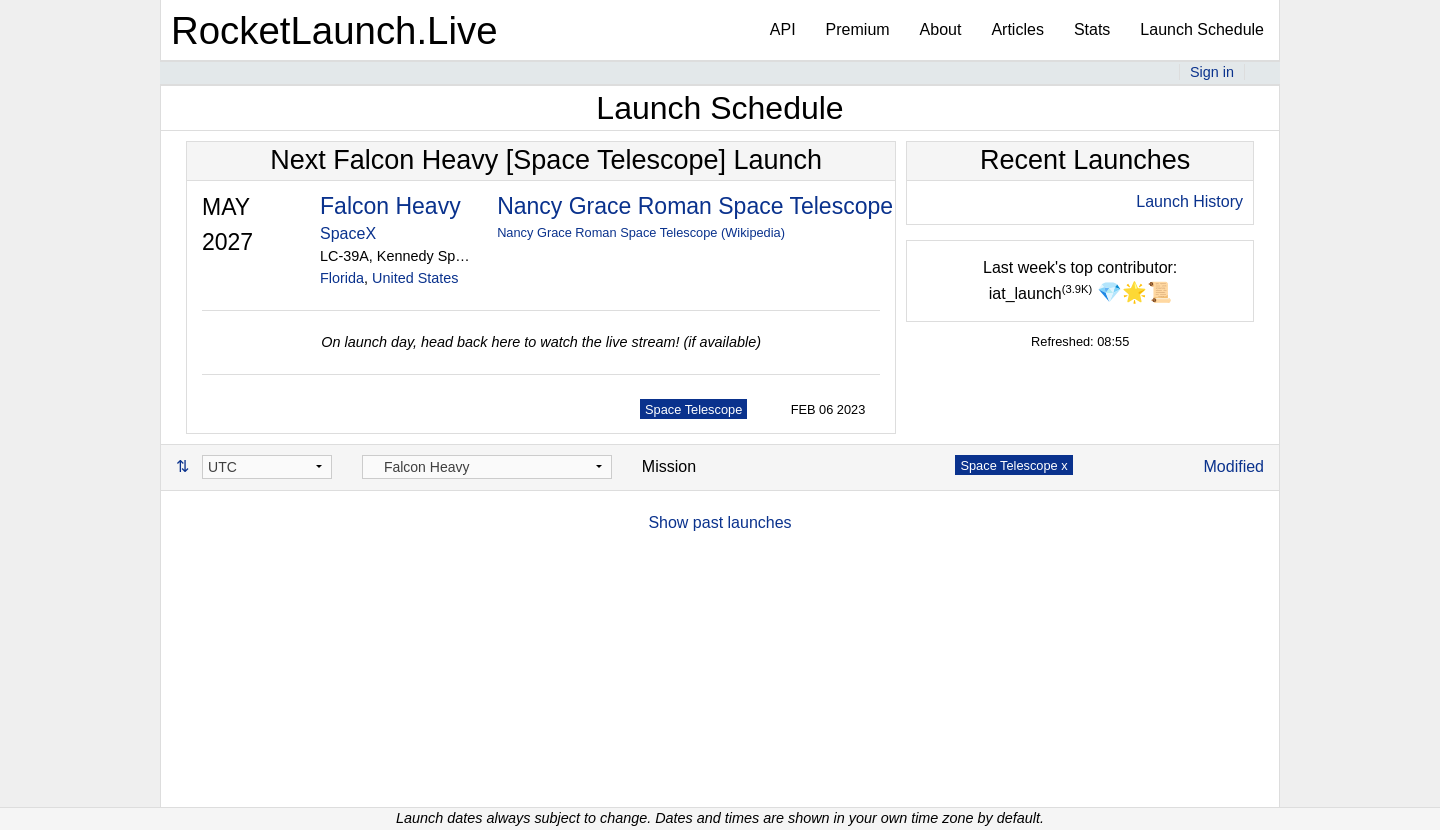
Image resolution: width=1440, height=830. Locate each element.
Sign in (1212, 72)
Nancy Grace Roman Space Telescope (695, 206)
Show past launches (719, 522)
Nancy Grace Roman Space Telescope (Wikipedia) (641, 232)
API (783, 29)
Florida (342, 278)
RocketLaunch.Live (334, 30)
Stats (1092, 29)
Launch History (1189, 201)
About (941, 29)
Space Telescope (693, 409)
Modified (1234, 466)
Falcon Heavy (390, 206)
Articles (1017, 29)
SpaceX (348, 233)
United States (415, 278)
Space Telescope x (1013, 465)
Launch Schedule (1202, 29)
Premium (858, 29)
